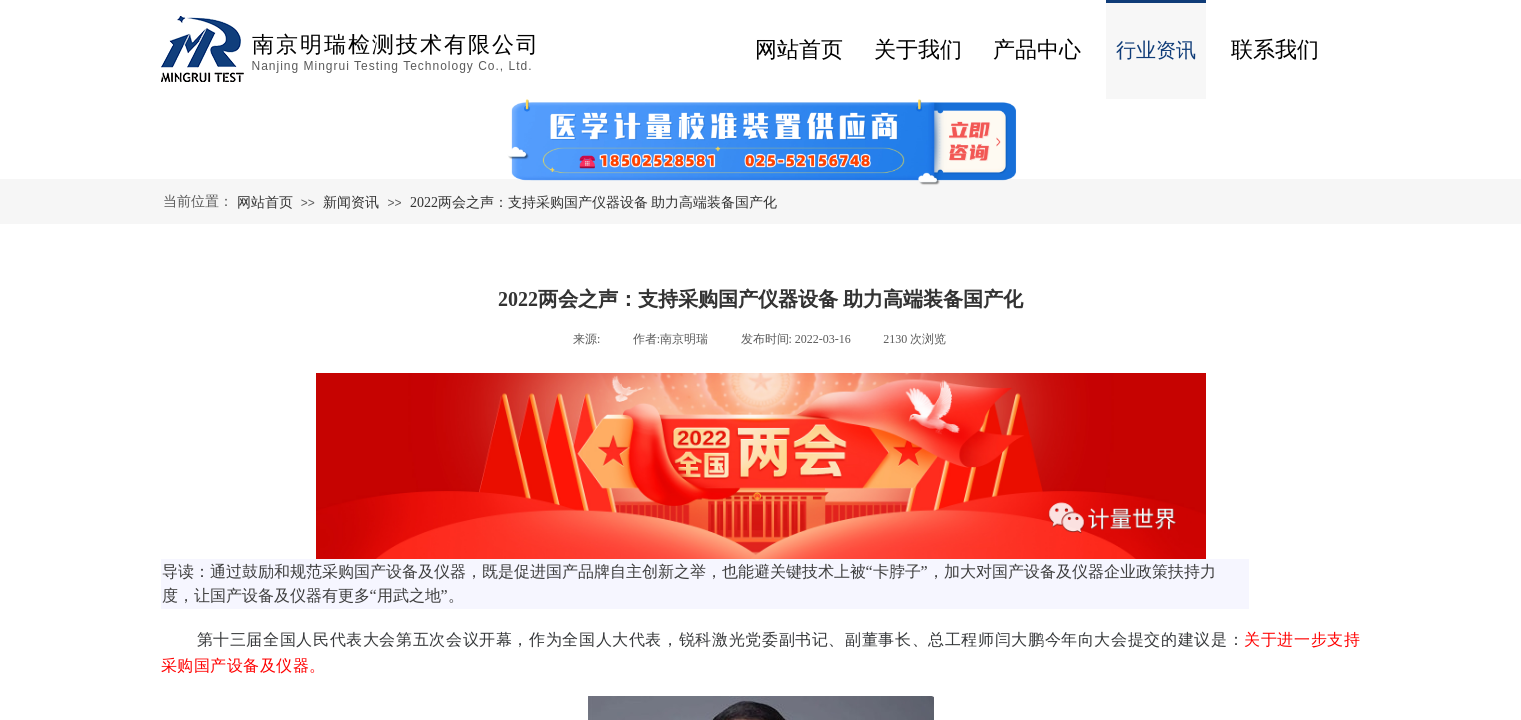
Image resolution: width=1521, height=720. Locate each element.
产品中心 (1037, 49)
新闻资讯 (351, 202)
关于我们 (918, 49)
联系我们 (1275, 49)
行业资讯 (1156, 50)
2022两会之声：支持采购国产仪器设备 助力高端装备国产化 (594, 202)
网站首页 (799, 49)
